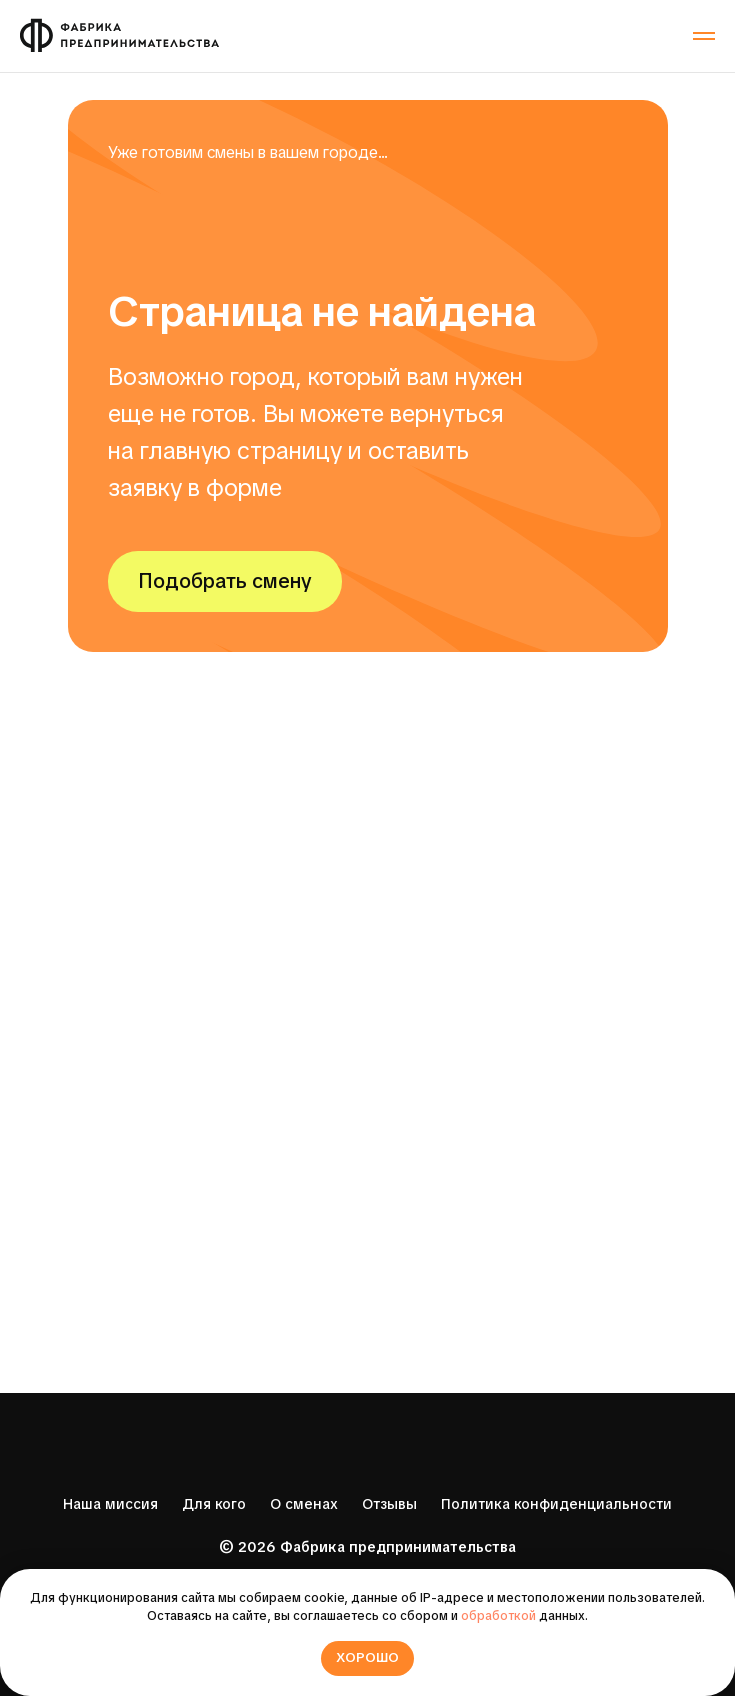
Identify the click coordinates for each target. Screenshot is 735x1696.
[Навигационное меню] (704, 36)
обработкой (498, 1616)
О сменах (304, 1504)
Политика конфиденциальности (556, 1504)
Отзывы (389, 1504)
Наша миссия (110, 1504)
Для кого (214, 1504)
